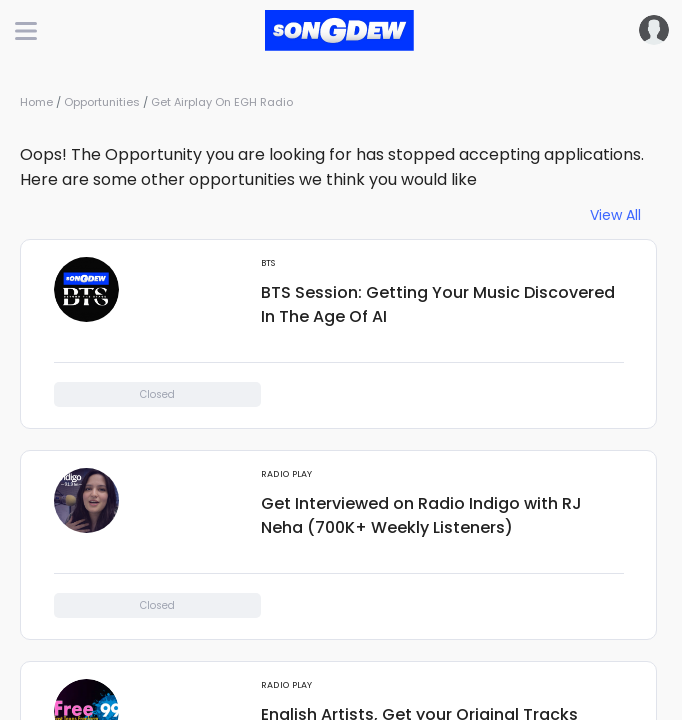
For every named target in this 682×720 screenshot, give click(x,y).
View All (615, 215)
